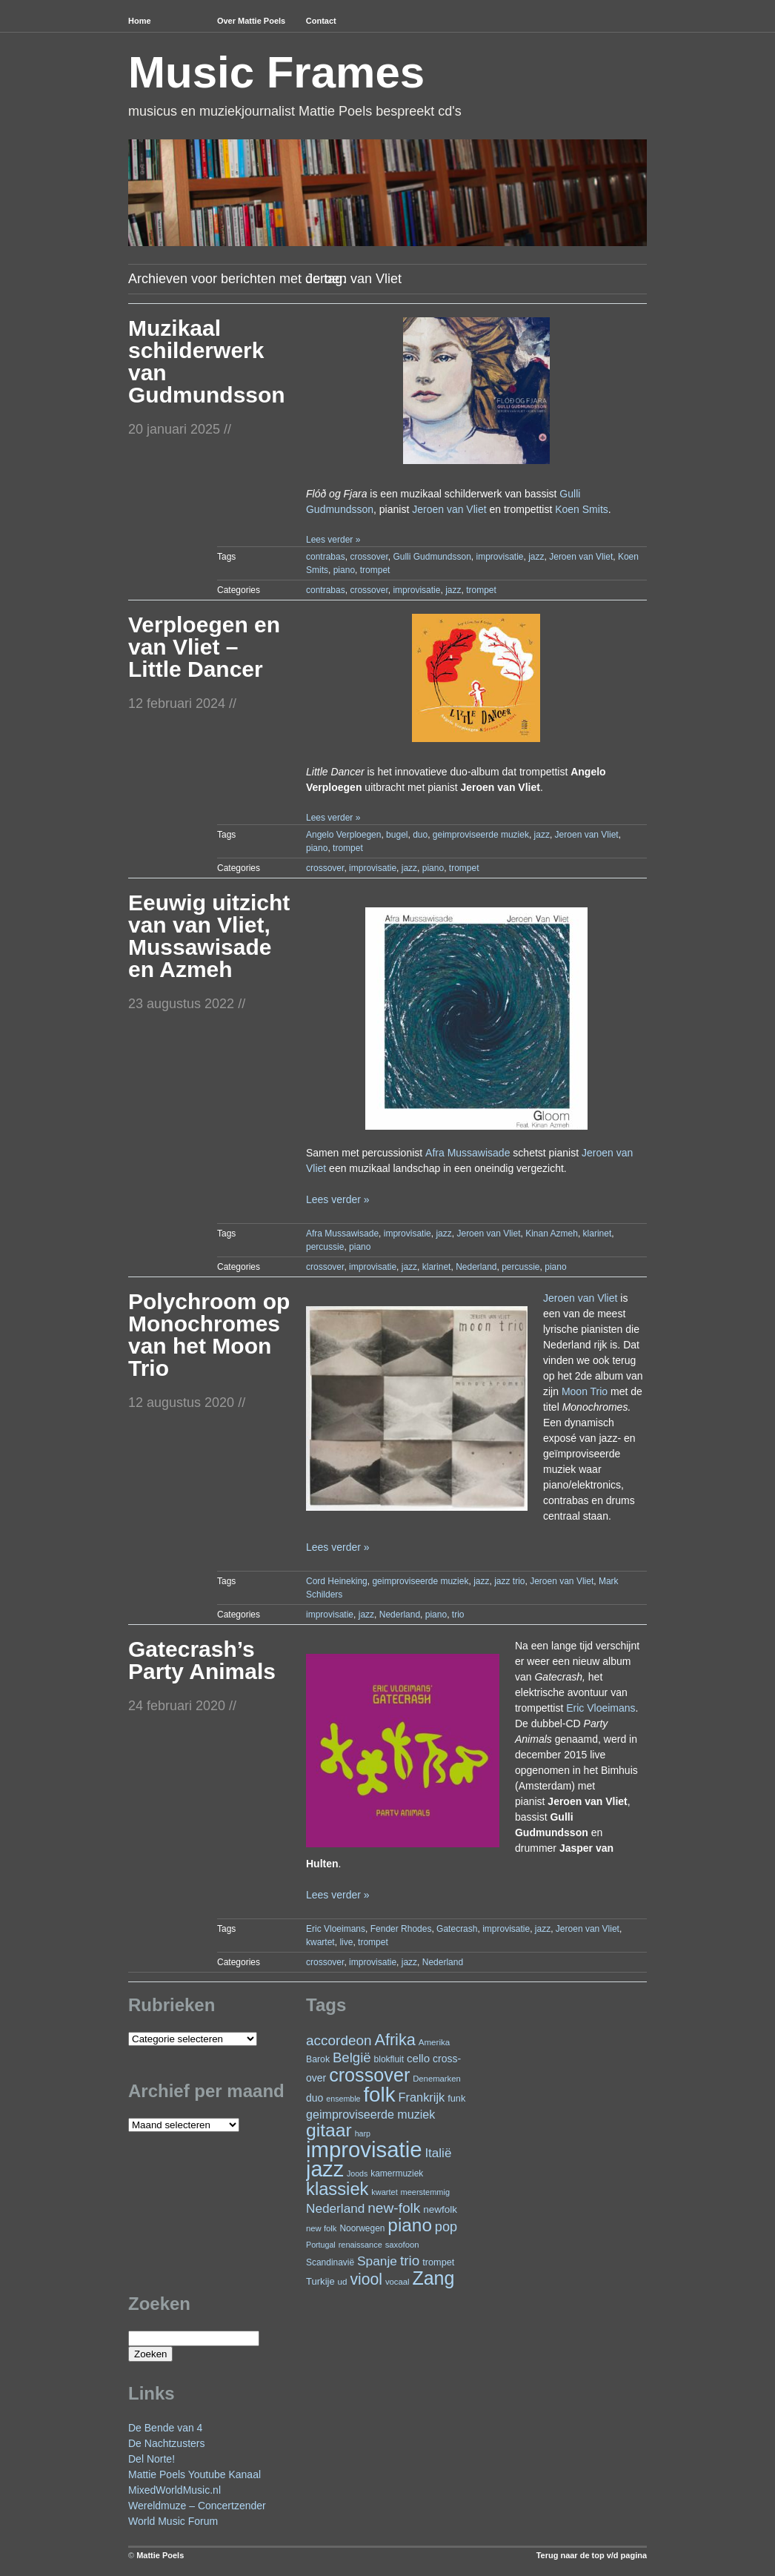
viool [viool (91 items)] (366, 2279)
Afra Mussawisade (467, 1153)
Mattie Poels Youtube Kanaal (194, 2474)
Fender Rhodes (401, 1929)
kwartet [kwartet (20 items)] (384, 2192)
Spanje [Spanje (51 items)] (377, 2261)
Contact (321, 20)
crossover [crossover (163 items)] (369, 2075)
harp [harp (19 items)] (362, 2133)
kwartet (320, 1942)
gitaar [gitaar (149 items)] (329, 2130)
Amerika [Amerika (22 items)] (434, 2042)
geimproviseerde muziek (481, 835)
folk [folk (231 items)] (379, 2094)
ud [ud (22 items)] (342, 2281)
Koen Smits (581, 509)
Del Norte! (151, 2459)
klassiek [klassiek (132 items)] (337, 2189)
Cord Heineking (336, 1581)
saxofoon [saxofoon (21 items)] (402, 2244)
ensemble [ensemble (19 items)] (343, 2098)
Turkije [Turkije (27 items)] (320, 2281)
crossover (369, 557)
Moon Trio (585, 1391)
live (346, 1942)
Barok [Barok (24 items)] (318, 2059)
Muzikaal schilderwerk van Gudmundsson (206, 361)
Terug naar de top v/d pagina (591, 2555)
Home (139, 20)
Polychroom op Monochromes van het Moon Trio (209, 1334)
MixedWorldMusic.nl (174, 2490)
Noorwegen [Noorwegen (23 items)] (362, 2228)
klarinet (597, 1233)
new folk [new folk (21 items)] (321, 2228)
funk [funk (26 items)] (456, 2098)
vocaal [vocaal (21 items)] (397, 2281)
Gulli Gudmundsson (431, 557)
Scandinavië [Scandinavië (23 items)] (330, 2262)
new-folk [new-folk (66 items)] (393, 2208)
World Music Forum (173, 2521)
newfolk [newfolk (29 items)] (440, 2209)
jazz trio (509, 1581)
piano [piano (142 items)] (410, 2225)
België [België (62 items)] (352, 2057)
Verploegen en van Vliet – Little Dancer (204, 646)
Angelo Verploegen (343, 835)
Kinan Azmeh (551, 1233)
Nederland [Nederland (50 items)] (335, 2208)
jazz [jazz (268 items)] (325, 2169)
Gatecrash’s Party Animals (202, 1660)
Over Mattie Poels (251, 20)
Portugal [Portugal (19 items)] (321, 2244)
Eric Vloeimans (600, 1708)
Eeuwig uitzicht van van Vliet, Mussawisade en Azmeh (209, 935)
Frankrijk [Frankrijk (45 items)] (421, 2097)
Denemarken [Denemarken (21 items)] (437, 2078)
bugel (397, 835)
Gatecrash (456, 1929)
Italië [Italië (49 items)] (438, 2153)
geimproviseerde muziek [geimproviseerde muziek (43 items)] (370, 2114)
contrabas (325, 557)
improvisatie (499, 557)
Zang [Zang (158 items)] (433, 2278)
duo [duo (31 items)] (314, 2098)
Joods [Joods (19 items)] (357, 2173)
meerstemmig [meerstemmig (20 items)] (425, 2192)
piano (344, 570)
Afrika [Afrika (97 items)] (394, 2039)
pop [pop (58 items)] (446, 2226)
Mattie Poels (160, 2555)
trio (458, 1614)
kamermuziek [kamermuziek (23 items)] (396, 2173)
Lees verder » (333, 539)
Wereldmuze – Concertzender (197, 2506)
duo (420, 835)
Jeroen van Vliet (449, 509)
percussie (325, 1247)
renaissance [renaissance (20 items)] (360, 2244)
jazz (536, 557)
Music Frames (276, 72)
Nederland (476, 1267)
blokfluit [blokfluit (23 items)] (389, 2059)
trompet (375, 570)
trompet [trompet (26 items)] (438, 2262)
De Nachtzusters (166, 2443)
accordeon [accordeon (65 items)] (339, 2040)
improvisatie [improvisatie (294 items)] (364, 2149)
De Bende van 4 (165, 2428)
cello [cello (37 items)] (418, 2058)
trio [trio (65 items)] (409, 2260)
